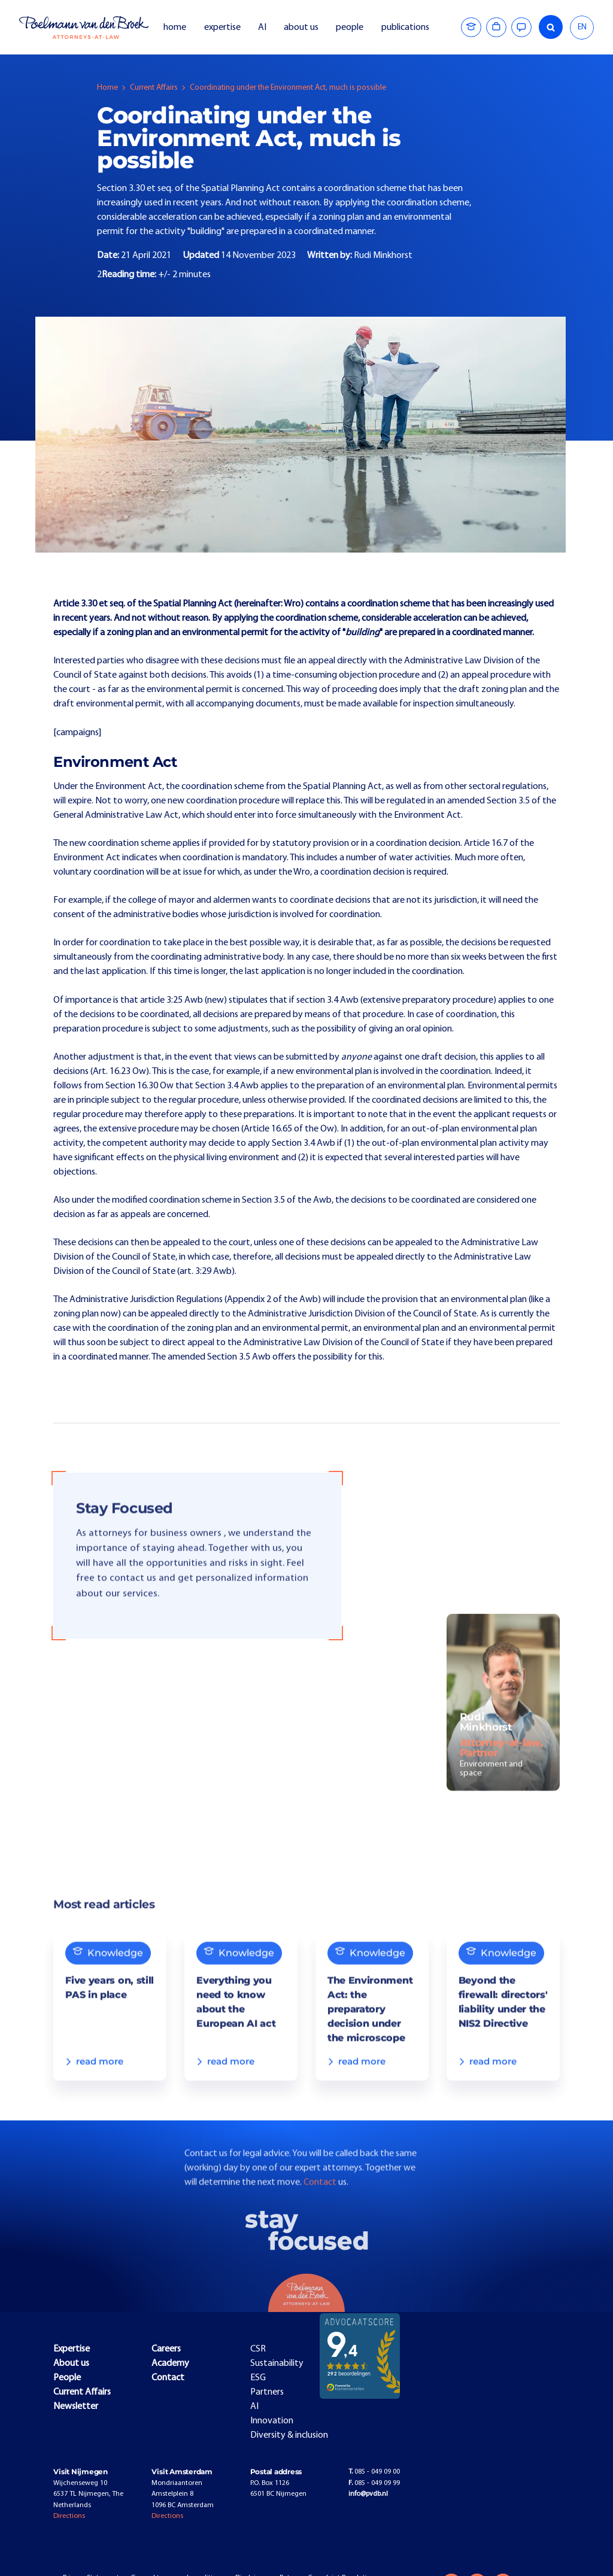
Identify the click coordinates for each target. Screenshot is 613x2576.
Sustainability (277, 2363)
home (174, 27)
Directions (69, 2516)
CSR (258, 2349)
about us (301, 27)
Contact (321, 2206)
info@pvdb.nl (368, 2494)
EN (582, 27)
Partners (267, 2392)
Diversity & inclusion (289, 2435)
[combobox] (582, 28)
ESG (258, 2378)
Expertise (71, 2349)
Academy (170, 2363)
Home (107, 88)
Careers (166, 2349)
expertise (222, 27)
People (67, 2378)
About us (71, 2363)
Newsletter (75, 2406)
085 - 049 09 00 (374, 2471)
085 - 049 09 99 (374, 2483)
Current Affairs (154, 88)
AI (262, 27)
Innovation (271, 2421)
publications (406, 27)
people (349, 27)
